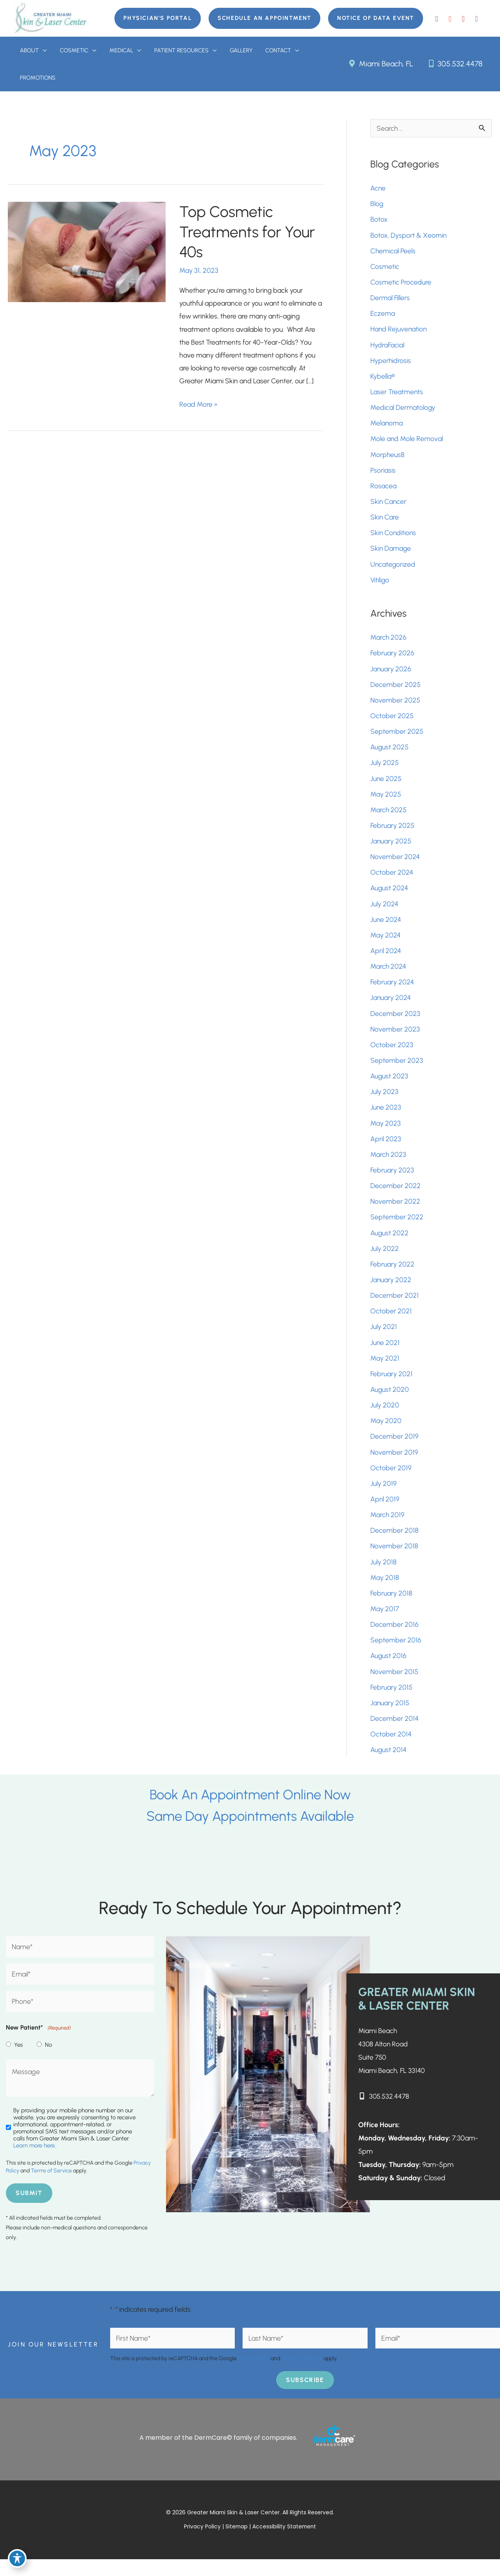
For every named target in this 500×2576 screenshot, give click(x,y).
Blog (377, 205)
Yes (18, 2060)
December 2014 (394, 1733)
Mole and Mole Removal (406, 442)
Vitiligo (380, 584)
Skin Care (384, 521)
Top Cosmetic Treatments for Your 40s (248, 233)
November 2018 (394, 1559)
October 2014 (391, 1749)
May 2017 (384, 1623)
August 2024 (389, 895)
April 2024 (385, 959)
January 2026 (391, 674)
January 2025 (391, 848)
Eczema (382, 316)
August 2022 (389, 1243)
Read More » (199, 407)
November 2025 (395, 706)
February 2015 (391, 1702)
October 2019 (390, 1481)
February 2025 (392, 832)
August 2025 (389, 753)
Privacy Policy (254, 2375)
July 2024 (384, 911)
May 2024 (385, 943)
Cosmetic (384, 268)
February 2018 (391, 1607)
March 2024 (388, 975)
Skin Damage (391, 553)
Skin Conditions (393, 537)
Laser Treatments (396, 395)
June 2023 (386, 1117)
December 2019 (394, 1449)
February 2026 (392, 659)
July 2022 (384, 1259)
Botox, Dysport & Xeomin (408, 237)
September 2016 (395, 1654)
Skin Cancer (388, 506)
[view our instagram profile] (476, 18)
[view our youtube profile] (463, 18)
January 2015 (390, 1717)
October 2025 (392, 722)
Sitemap (237, 2544)
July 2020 (384, 1417)
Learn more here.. (35, 2162)
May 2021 (384, 1370)
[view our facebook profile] (437, 18)
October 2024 (391, 880)
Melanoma (386, 426)
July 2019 (383, 1496)
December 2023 (395, 1022)
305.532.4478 (455, 64)
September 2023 (396, 1070)
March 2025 (388, 817)
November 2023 (395, 1038)
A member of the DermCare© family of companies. (218, 2454)
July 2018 (383, 1575)
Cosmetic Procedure (400, 284)
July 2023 (384, 1101)
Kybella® (382, 379)
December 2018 (394, 1544)
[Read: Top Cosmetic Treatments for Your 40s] (87, 253)
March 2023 (388, 1164)
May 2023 (385, 1133)
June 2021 (385, 1354)
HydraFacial (387, 347)
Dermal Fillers (390, 300)
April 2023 (385, 1148)
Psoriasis (383, 474)
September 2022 (396, 1228)
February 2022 (392, 1275)
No (48, 2060)
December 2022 (395, 1196)
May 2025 (385, 801)
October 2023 (391, 1054)
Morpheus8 (387, 458)
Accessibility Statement (284, 2544)
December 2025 (395, 690)
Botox (379, 221)
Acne (378, 189)
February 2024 (392, 990)
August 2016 (388, 1670)
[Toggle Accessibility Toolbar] (17, 2558)
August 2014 (388, 1765)
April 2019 (384, 1512)
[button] (155, 18)
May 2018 (384, 1591)
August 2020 (389, 1401)
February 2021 (391, 1386)
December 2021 (394, 1306)
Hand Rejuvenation (399, 331)
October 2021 (391, 1322)
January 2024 (390, 1006)
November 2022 (395, 1212)
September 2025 (396, 737)
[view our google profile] (450, 18)
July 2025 (384, 769)
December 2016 (394, 1639)
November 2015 (394, 1686)
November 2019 (394, 1465)
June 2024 (386, 927)
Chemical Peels (393, 253)
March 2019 (387, 1528)
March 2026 (388, 643)
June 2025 (386, 785)
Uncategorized (393, 569)
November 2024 (395, 864)
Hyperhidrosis (390, 363)
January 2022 (391, 1291)
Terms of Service (51, 2187)
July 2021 (383, 1338)
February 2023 (392, 1180)
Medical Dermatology (403, 411)
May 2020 (386, 1433)
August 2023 (389, 1085)
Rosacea (383, 490)
